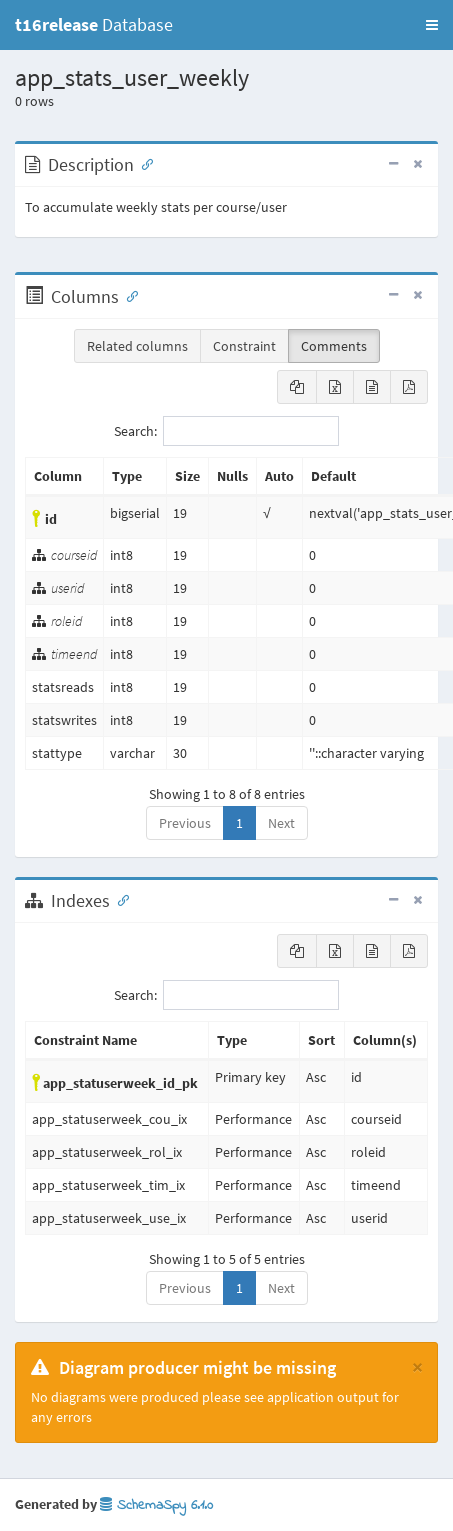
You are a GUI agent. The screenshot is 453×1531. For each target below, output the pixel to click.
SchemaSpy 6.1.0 (156, 1505)
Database (94, 24)
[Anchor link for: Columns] (128, 295)
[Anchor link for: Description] (143, 163)
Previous (185, 823)
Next (281, 823)
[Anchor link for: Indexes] (119, 899)
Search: (226, 431)
